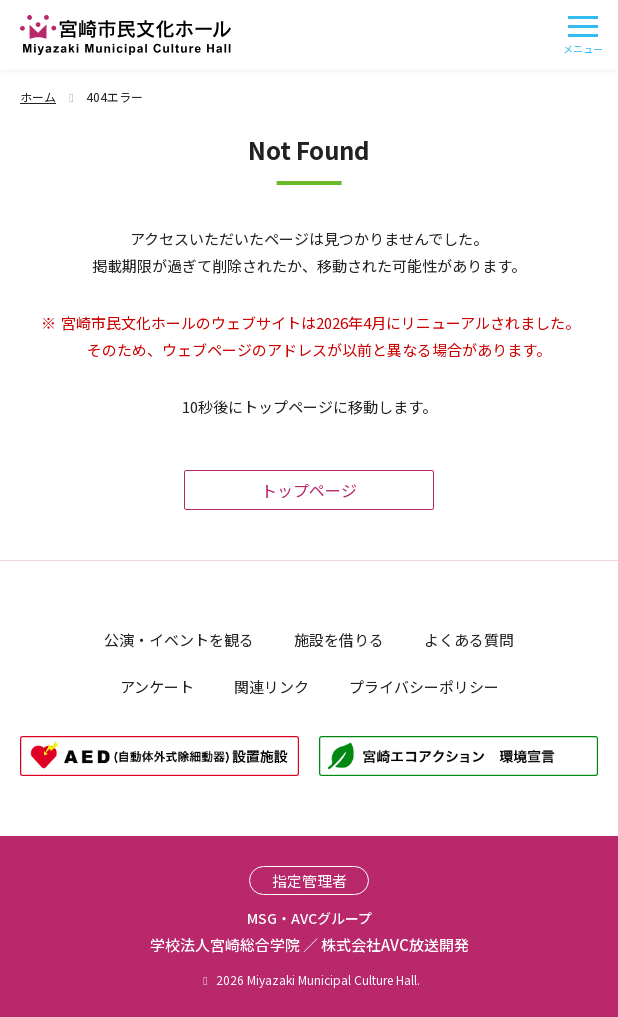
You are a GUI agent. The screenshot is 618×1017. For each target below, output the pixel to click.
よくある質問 (469, 639)
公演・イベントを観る (179, 639)
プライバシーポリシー (424, 686)
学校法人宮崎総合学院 (225, 944)
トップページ (309, 490)
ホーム (49, 96)
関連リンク (271, 686)
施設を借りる (339, 639)
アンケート (157, 686)
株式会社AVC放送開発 (395, 944)
